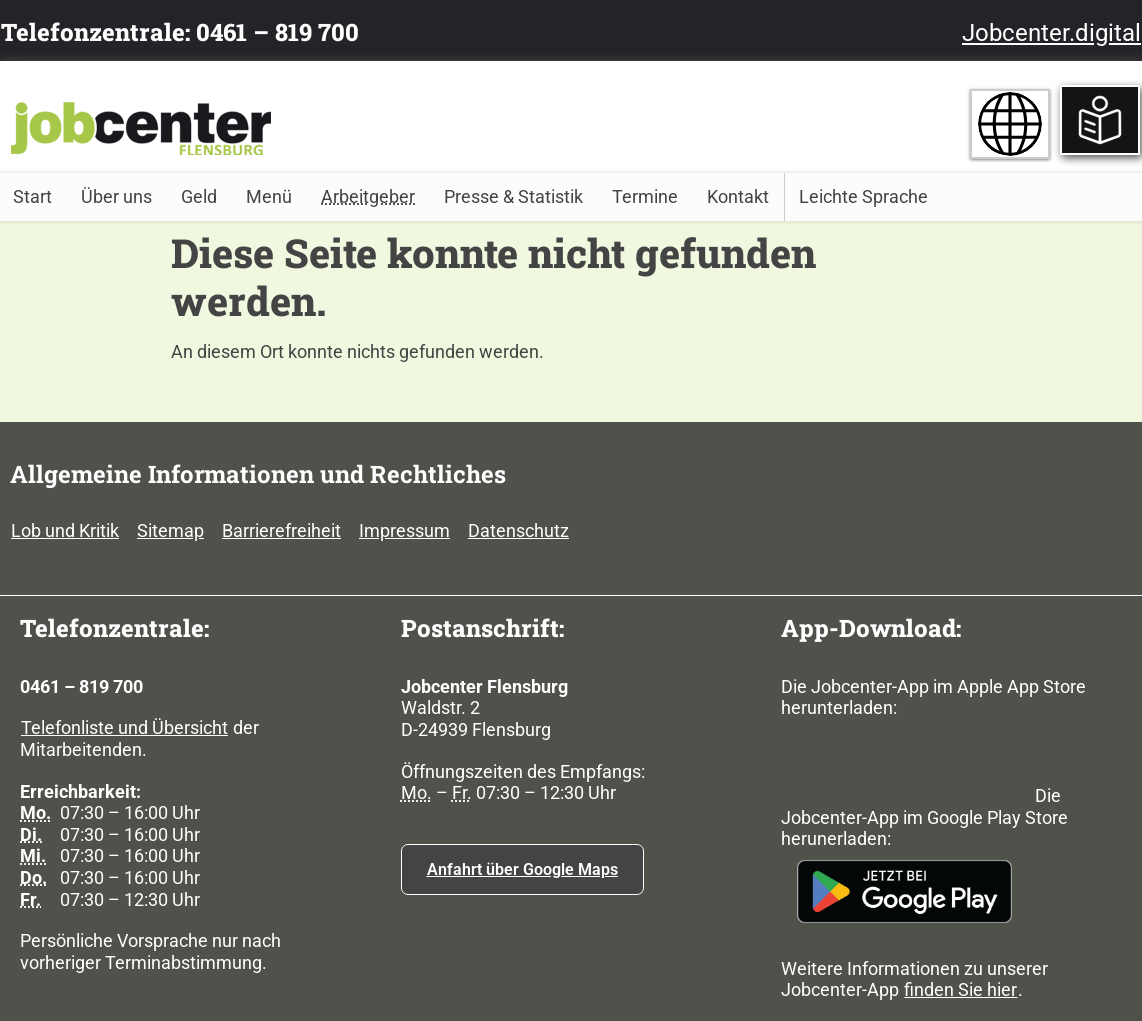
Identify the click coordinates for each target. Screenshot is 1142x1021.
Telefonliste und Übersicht (124, 727)
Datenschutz (518, 530)
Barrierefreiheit (281, 530)
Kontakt (738, 196)
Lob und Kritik (65, 530)
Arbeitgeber (368, 196)
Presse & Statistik (513, 196)
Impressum (404, 530)
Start (32, 196)
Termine (645, 196)
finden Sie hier (960, 989)
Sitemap (170, 530)
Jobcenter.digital (1051, 33)
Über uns (116, 196)
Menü (269, 196)
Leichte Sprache (863, 196)
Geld (199, 196)
